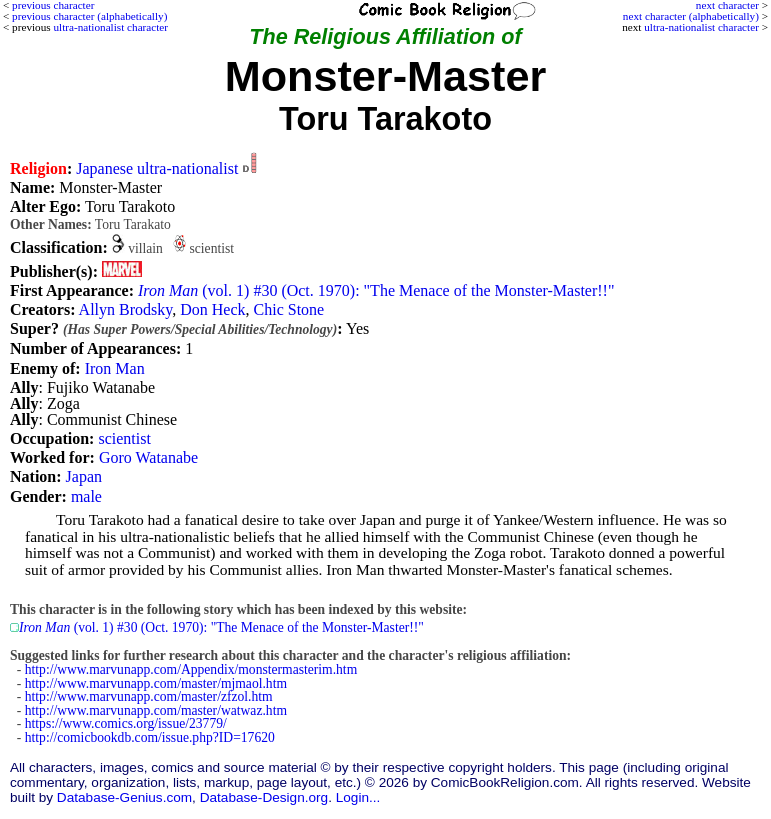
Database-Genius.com (124, 797)
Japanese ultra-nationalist (157, 168)
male (86, 496)
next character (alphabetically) (691, 16)
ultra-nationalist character (701, 27)
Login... (358, 797)
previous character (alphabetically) (89, 16)
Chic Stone (289, 309)
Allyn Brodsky (126, 309)
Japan (84, 476)
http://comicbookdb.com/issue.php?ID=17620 (150, 737)
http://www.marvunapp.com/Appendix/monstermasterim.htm (191, 669)
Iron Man (115, 368)
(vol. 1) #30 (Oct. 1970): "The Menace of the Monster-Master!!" (376, 290)
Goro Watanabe (148, 457)
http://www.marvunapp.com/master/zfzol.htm (149, 696)
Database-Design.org (264, 797)
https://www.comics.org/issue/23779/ (126, 723)
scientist (124, 438)
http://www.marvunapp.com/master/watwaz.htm (156, 710)
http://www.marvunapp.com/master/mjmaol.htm (156, 683)
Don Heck (212, 309)
